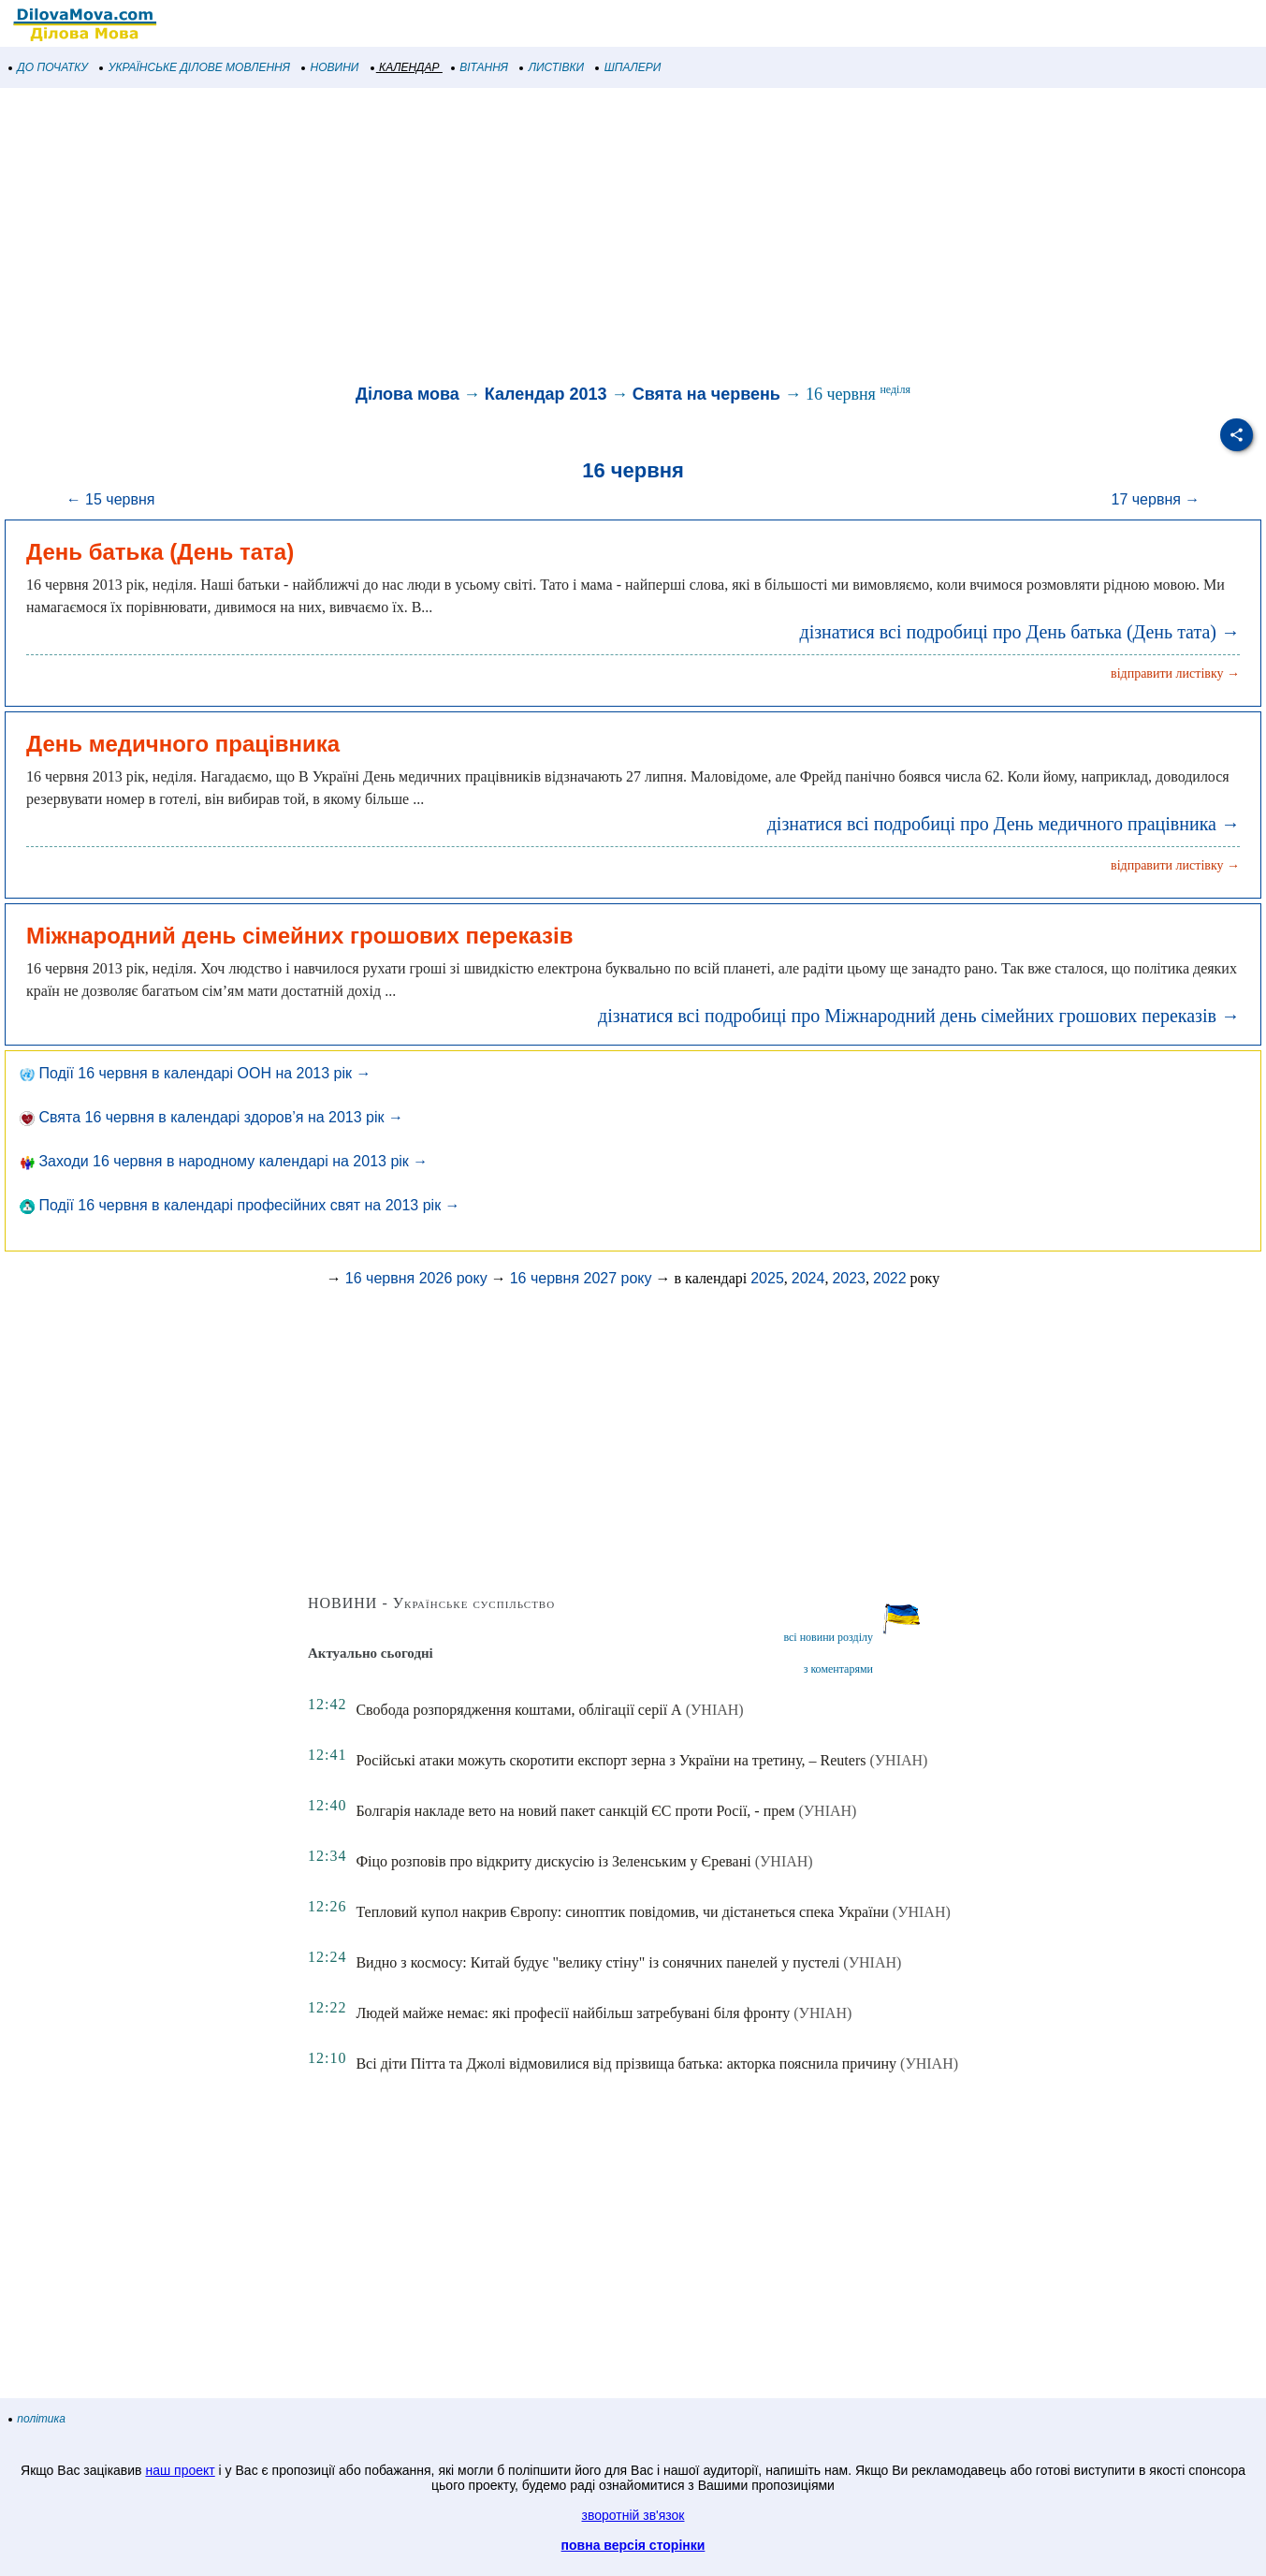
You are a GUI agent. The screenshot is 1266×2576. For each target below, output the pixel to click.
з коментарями (838, 1669)
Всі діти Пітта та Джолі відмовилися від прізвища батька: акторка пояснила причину (626, 2063)
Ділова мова (407, 394)
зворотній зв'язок (633, 2515)
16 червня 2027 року (581, 1278)
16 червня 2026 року (416, 1278)
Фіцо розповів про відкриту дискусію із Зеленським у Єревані (553, 1861)
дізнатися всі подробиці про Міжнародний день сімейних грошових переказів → (919, 1015)
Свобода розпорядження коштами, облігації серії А (518, 1710)
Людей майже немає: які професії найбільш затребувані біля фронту (573, 2013)
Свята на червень (706, 394)
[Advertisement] (561, 238)
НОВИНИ (330, 67)
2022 (890, 1278)
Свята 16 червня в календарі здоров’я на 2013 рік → (211, 1117)
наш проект (179, 2470)
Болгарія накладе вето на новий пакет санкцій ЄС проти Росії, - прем (575, 1811)
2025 (767, 1278)
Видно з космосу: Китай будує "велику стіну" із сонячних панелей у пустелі (597, 1962)
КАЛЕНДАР (406, 67)
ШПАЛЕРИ (628, 67)
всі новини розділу (828, 1637)
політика (37, 2418)
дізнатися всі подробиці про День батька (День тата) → (1019, 632)
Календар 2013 (546, 394)
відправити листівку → (1175, 673)
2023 (849, 1278)
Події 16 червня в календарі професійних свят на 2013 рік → (240, 1205)
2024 (808, 1278)
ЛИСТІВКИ (552, 67)
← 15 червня (110, 499)
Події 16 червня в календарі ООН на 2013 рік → (195, 1073)
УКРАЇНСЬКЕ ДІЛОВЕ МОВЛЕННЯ (195, 67)
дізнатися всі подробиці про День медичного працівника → (1003, 823)
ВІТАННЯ (480, 67)
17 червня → (1156, 499)
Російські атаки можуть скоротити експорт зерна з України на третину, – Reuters (611, 1760)
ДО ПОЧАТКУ (49, 67)
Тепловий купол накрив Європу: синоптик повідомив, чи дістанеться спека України (622, 1912)
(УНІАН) (715, 1710)
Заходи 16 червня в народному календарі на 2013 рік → (224, 1161)
